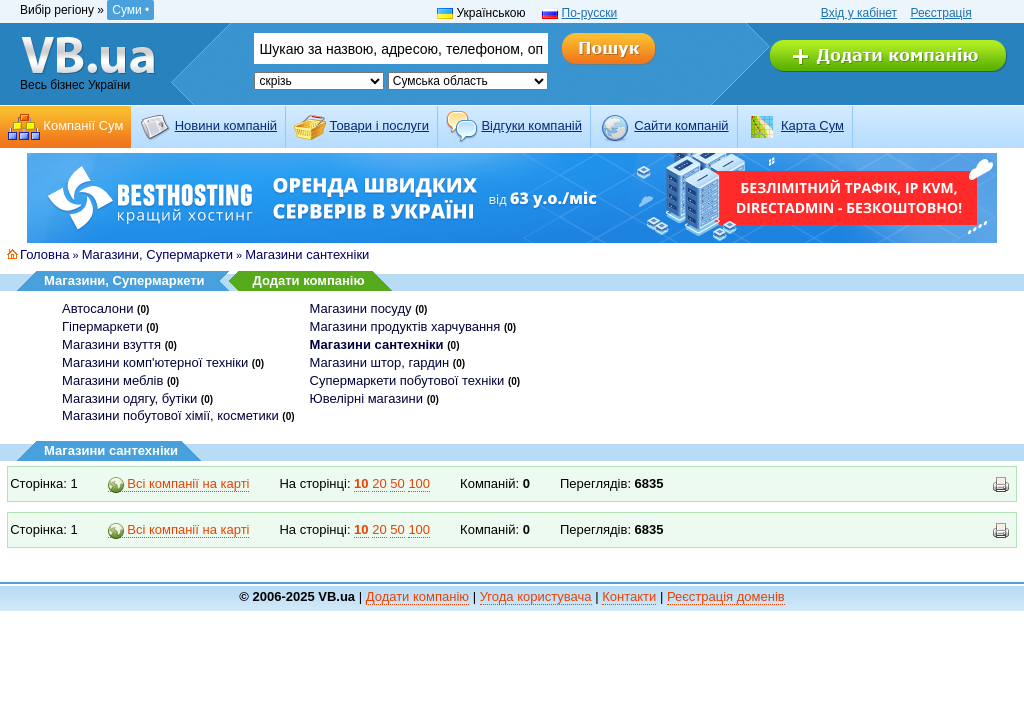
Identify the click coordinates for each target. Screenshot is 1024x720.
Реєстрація (940, 13)
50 (397, 483)
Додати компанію (309, 280)
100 (419, 483)
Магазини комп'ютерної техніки (155, 362)
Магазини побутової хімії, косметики (170, 415)
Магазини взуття (111, 344)
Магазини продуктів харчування (405, 326)
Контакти (629, 596)
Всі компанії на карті (179, 484)
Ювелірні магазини (366, 398)
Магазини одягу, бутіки (129, 398)
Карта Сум (812, 125)
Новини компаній (226, 125)
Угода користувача (536, 596)
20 (379, 483)
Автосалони (97, 308)
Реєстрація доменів (726, 596)
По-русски (590, 13)
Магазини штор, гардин (380, 362)
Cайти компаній (681, 125)
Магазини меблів (112, 380)
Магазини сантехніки (307, 254)
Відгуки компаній (531, 125)
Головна (44, 254)
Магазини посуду (361, 308)
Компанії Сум (83, 125)
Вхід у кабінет (859, 13)
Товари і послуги (379, 125)
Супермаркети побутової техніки (407, 380)
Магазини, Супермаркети (157, 254)
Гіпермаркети (102, 326)
